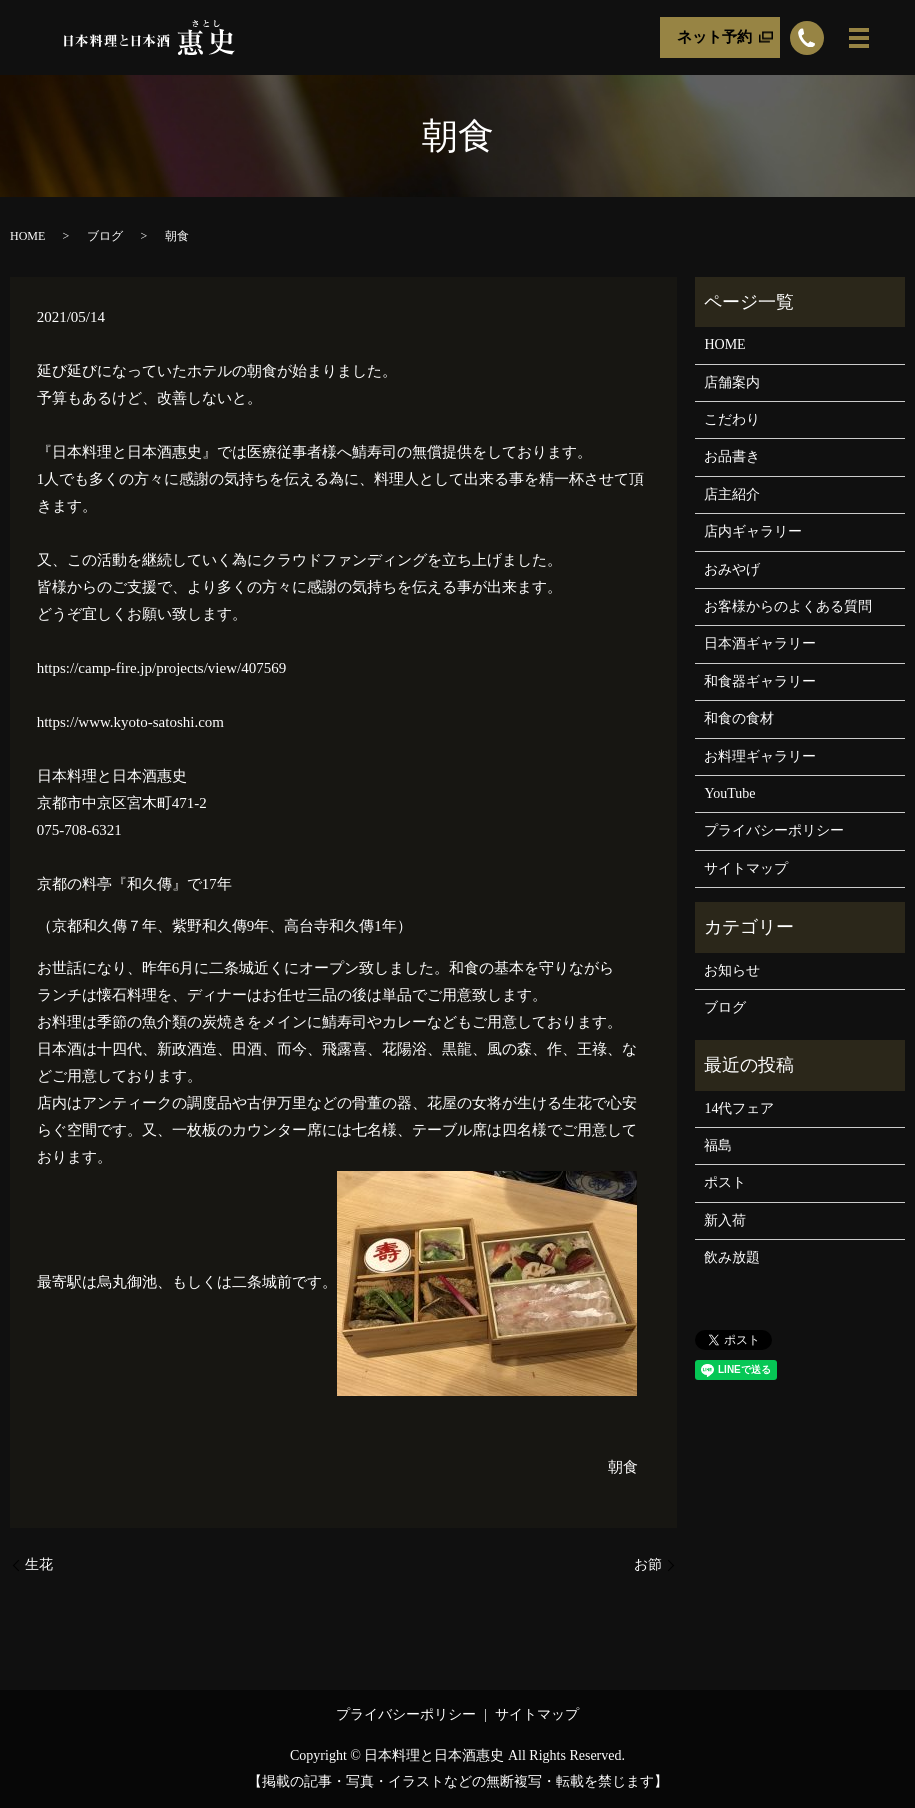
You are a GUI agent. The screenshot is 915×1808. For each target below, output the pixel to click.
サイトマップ (746, 868)
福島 (718, 1145)
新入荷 (725, 1220)
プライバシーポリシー (774, 830)
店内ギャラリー (753, 531)
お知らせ (732, 970)
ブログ (105, 236)
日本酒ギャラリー (760, 643)
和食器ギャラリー (760, 681)
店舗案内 (732, 382)
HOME (27, 236)
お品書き (732, 456)
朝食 (623, 1467)
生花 (39, 1564)
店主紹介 (732, 494)
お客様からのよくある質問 (788, 606)
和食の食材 (739, 718)
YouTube (729, 793)
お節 (648, 1564)
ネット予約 (714, 37)
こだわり (732, 419)
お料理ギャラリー (760, 756)
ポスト (725, 1182)
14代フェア (739, 1108)
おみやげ (732, 569)
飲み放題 (732, 1257)
